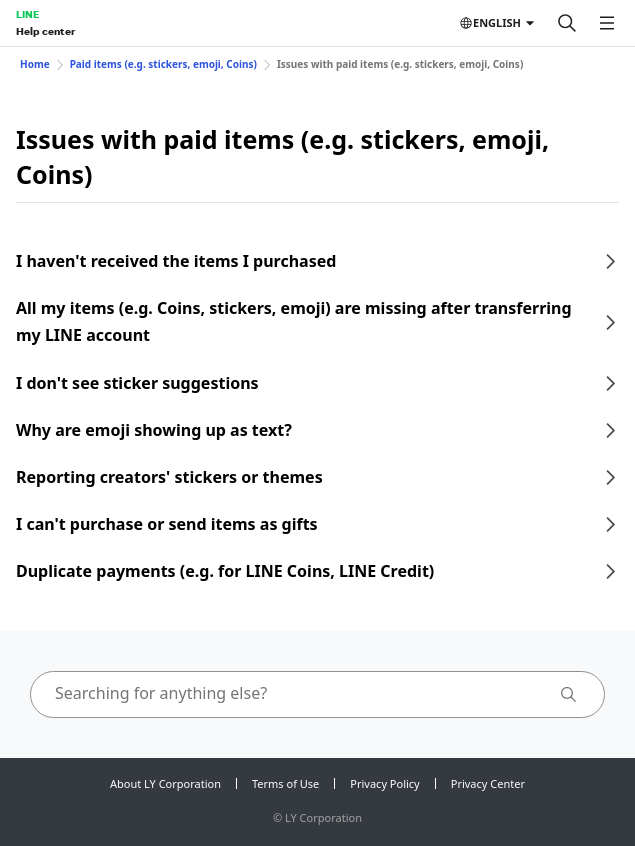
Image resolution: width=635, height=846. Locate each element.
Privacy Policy (384, 783)
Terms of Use (285, 783)
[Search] (567, 23)
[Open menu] (607, 23)
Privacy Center (488, 783)
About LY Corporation (165, 783)
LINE (27, 14)
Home (35, 64)
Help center (45, 31)
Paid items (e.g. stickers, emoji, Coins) (163, 64)
